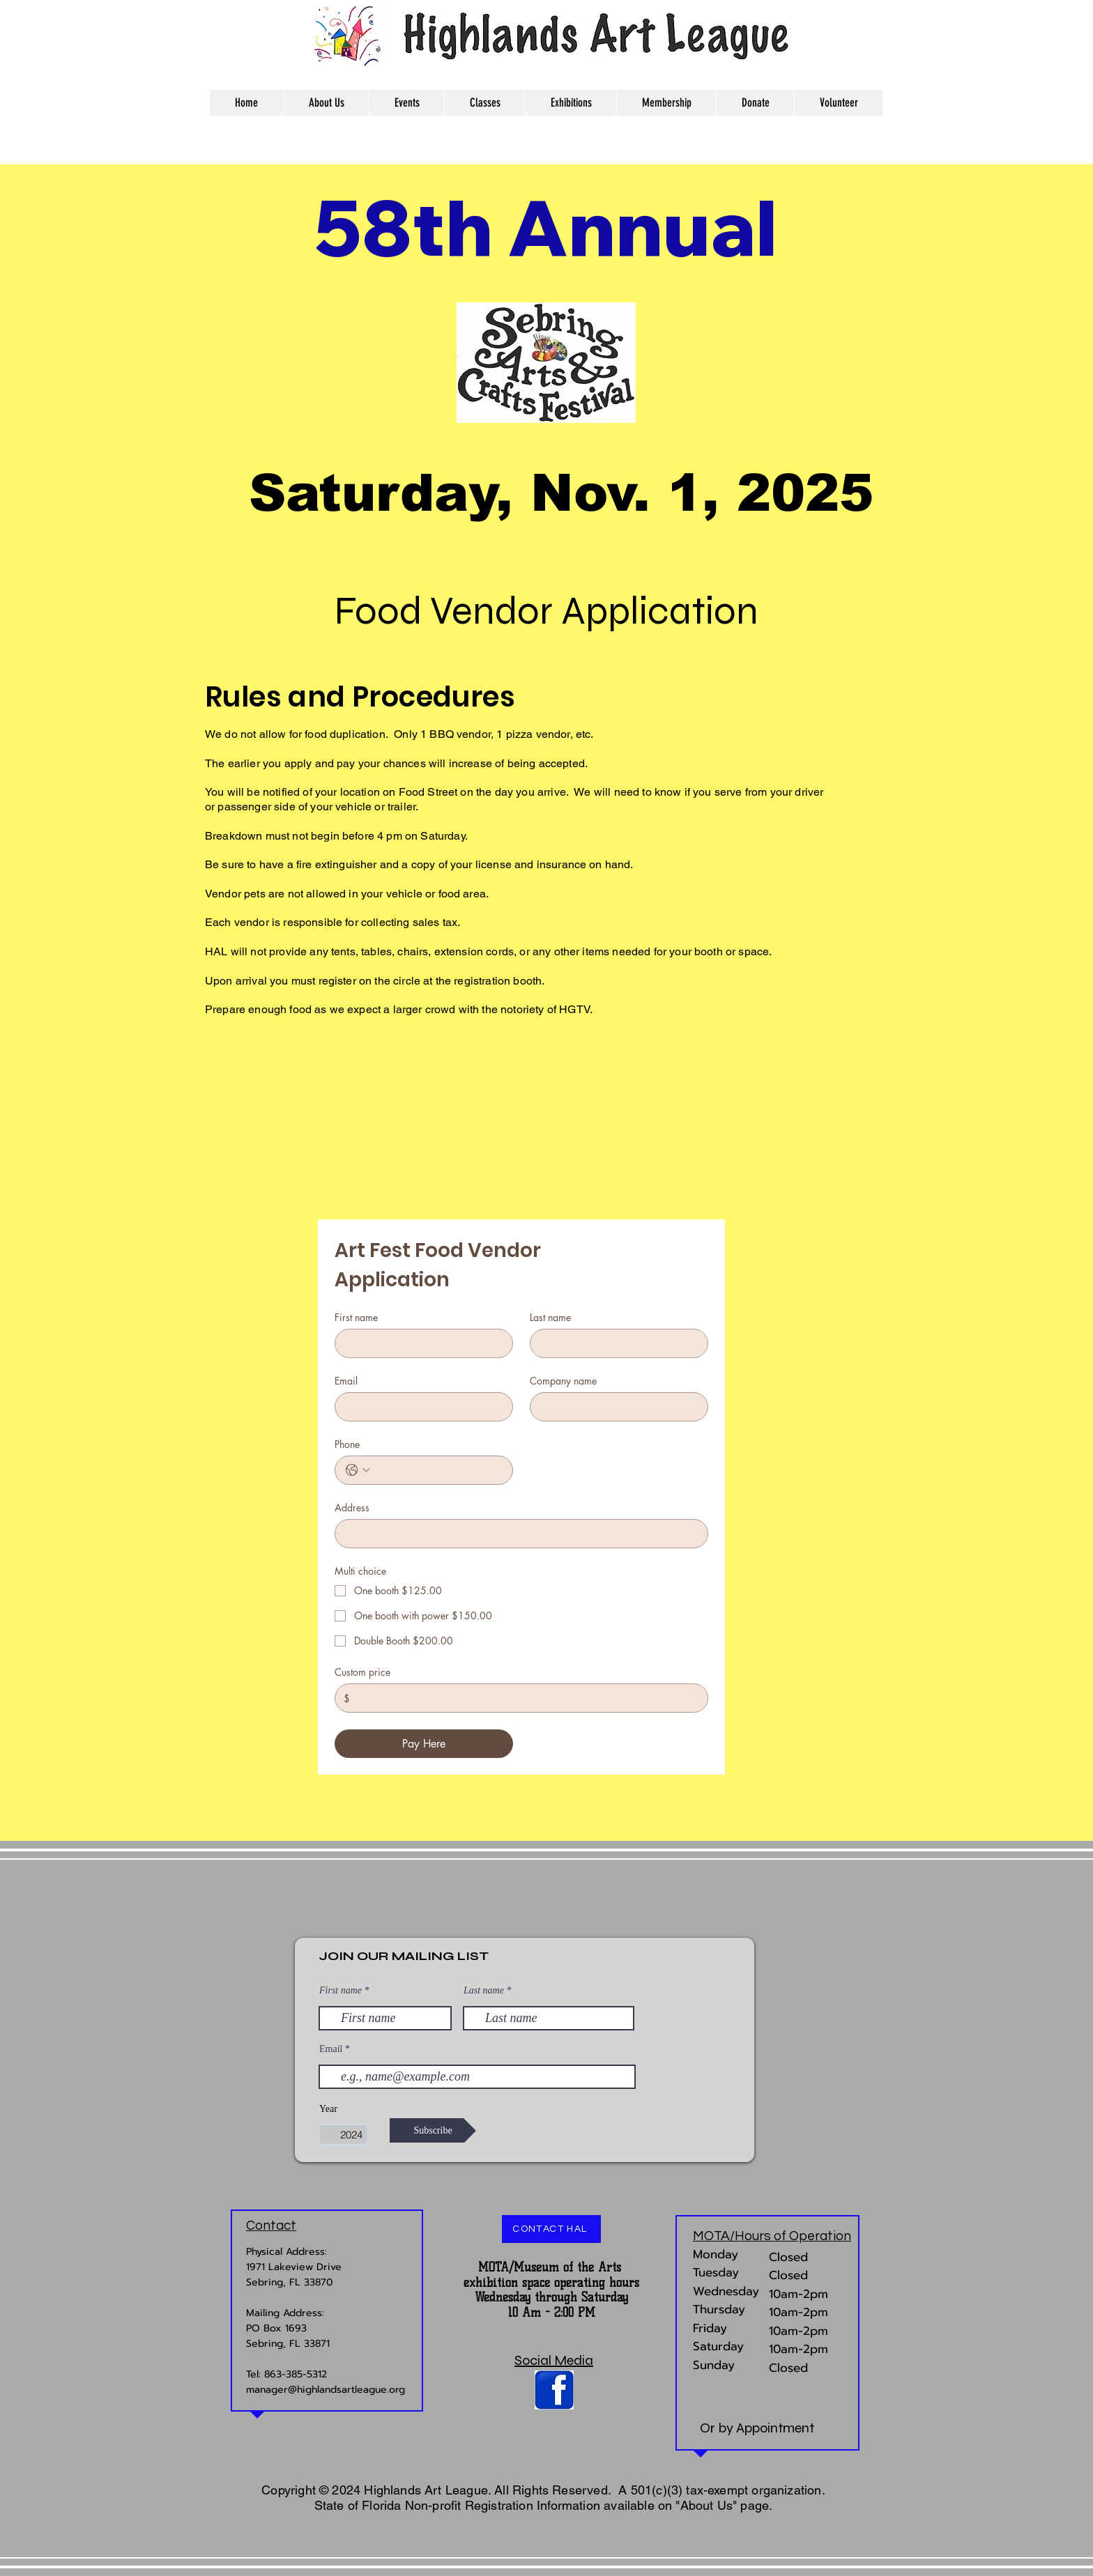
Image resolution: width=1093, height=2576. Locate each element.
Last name (550, 1317)
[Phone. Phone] (438, 1470)
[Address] (517, 1534)
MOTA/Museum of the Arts (549, 2267)
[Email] (419, 1407)
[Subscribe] (433, 2130)
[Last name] (614, 1343)
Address (352, 1507)
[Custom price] (524, 1698)
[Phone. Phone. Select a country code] (358, 1470)
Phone (347, 1444)
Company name (563, 1381)
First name (356, 1317)
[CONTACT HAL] (551, 2229)
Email (346, 1381)
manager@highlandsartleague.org (325, 2389)
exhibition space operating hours (551, 2283)
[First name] (419, 1343)
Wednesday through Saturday (551, 2297)
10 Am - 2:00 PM (551, 2313)
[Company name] (614, 1407)
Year (328, 2109)
